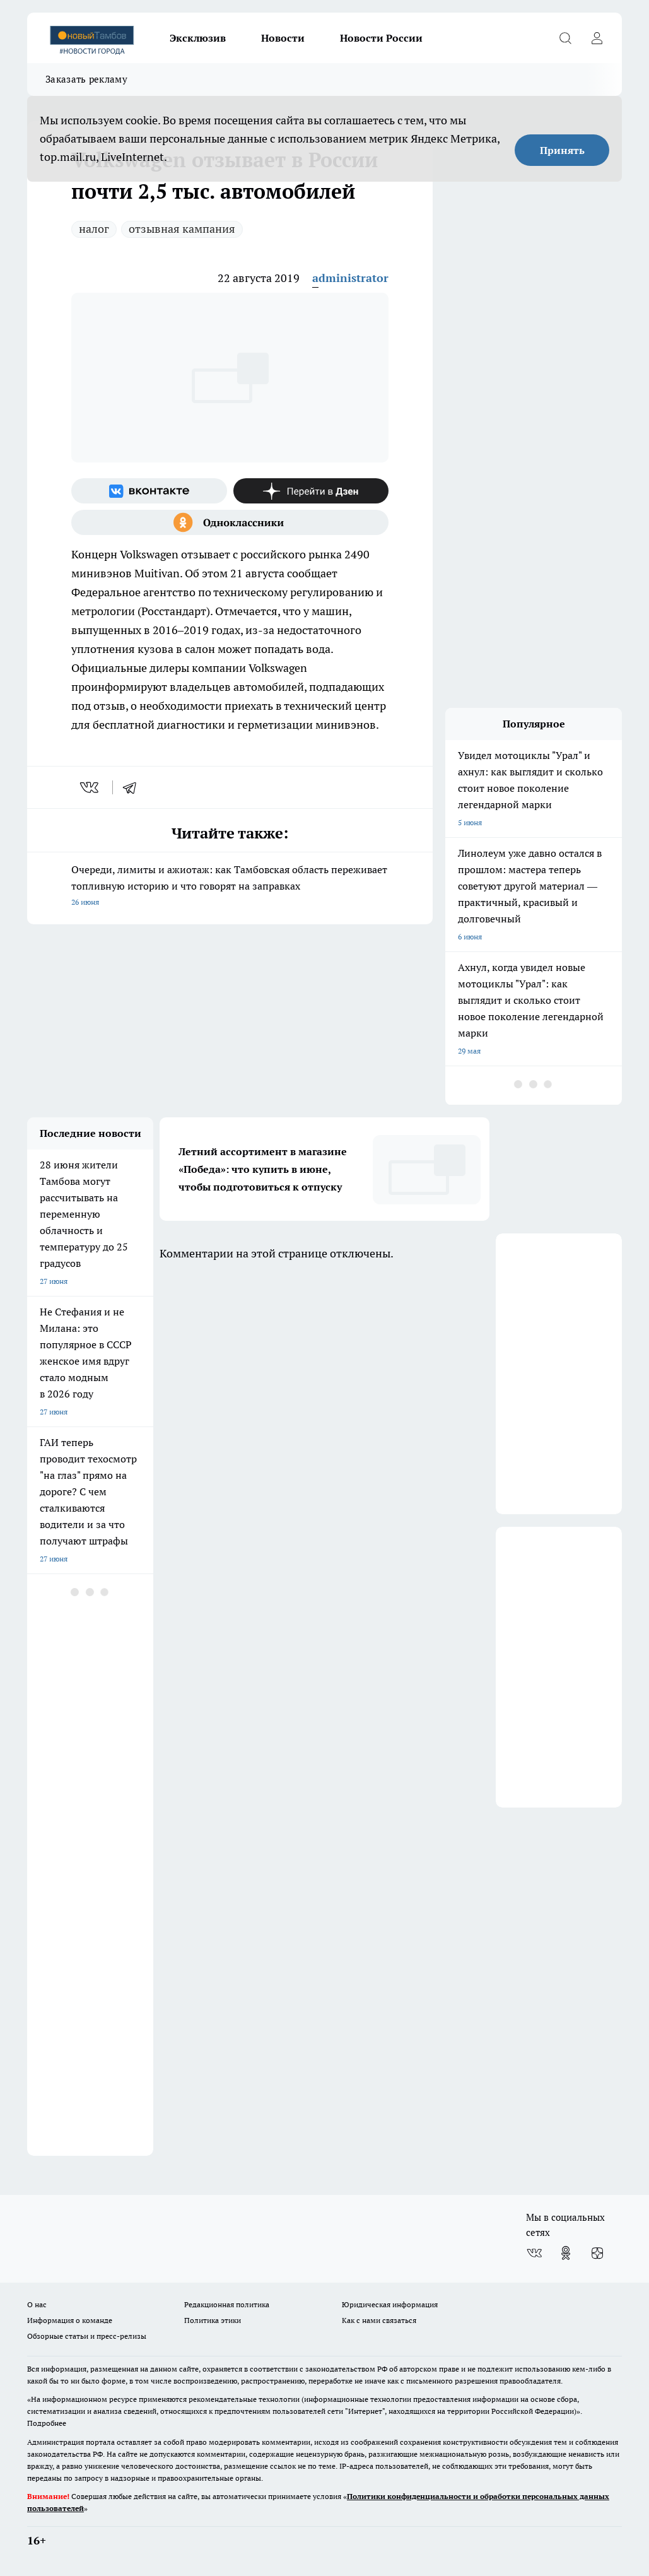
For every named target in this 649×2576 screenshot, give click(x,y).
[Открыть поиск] (565, 37)
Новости (283, 38)
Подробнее (46, 2423)
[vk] (90, 787)
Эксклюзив (198, 38)
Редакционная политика (226, 2304)
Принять (562, 150)
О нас (37, 2304)
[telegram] (133, 787)
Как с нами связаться (379, 2320)
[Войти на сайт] (596, 37)
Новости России (381, 38)
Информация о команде (69, 2320)
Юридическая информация (390, 2304)
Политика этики (212, 2320)
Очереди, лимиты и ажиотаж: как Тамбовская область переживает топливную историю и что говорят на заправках (230, 886)
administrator (350, 278)
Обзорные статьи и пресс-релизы (86, 2336)
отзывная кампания (182, 228)
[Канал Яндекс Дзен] (311, 490)
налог (94, 228)
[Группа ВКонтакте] (149, 490)
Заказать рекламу (86, 79)
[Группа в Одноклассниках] (230, 522)
